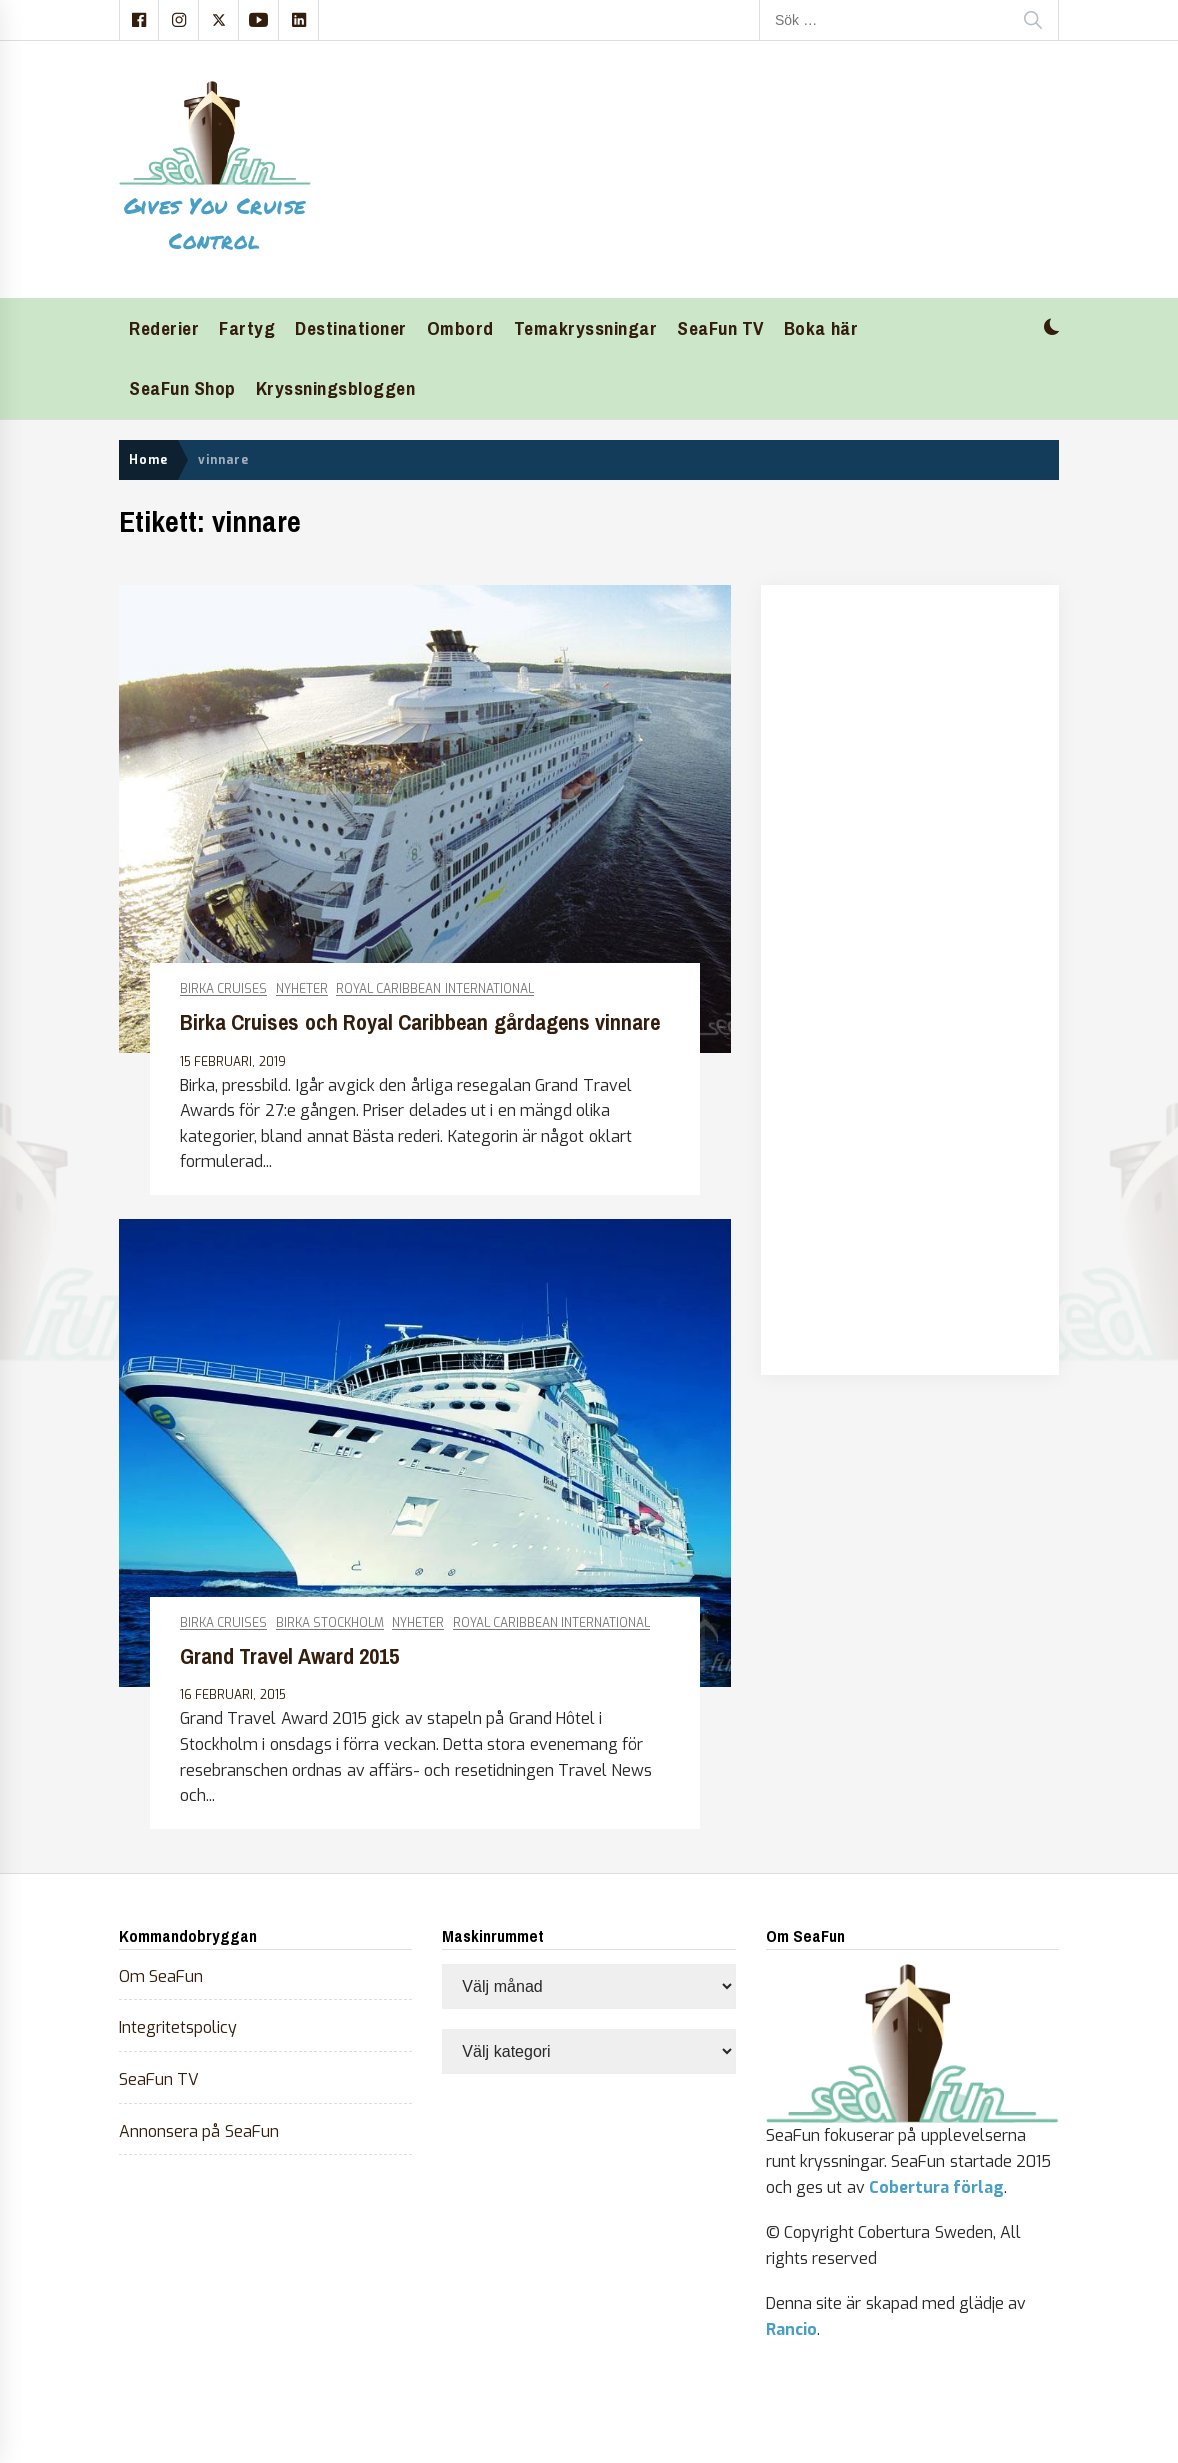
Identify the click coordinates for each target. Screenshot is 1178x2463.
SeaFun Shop (182, 388)
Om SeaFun (161, 1976)
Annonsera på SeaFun (199, 2131)
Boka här (821, 328)
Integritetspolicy (178, 2027)
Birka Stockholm (330, 1623)
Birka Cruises (223, 989)
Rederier (164, 328)
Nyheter (302, 989)
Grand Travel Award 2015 (289, 1656)
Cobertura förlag (936, 2187)
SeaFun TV (720, 328)
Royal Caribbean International (435, 989)
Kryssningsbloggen (336, 388)
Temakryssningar (586, 328)
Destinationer (351, 328)
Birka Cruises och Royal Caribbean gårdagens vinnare (420, 1022)
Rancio (791, 2329)
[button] (1051, 329)
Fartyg (247, 328)
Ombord (460, 328)
